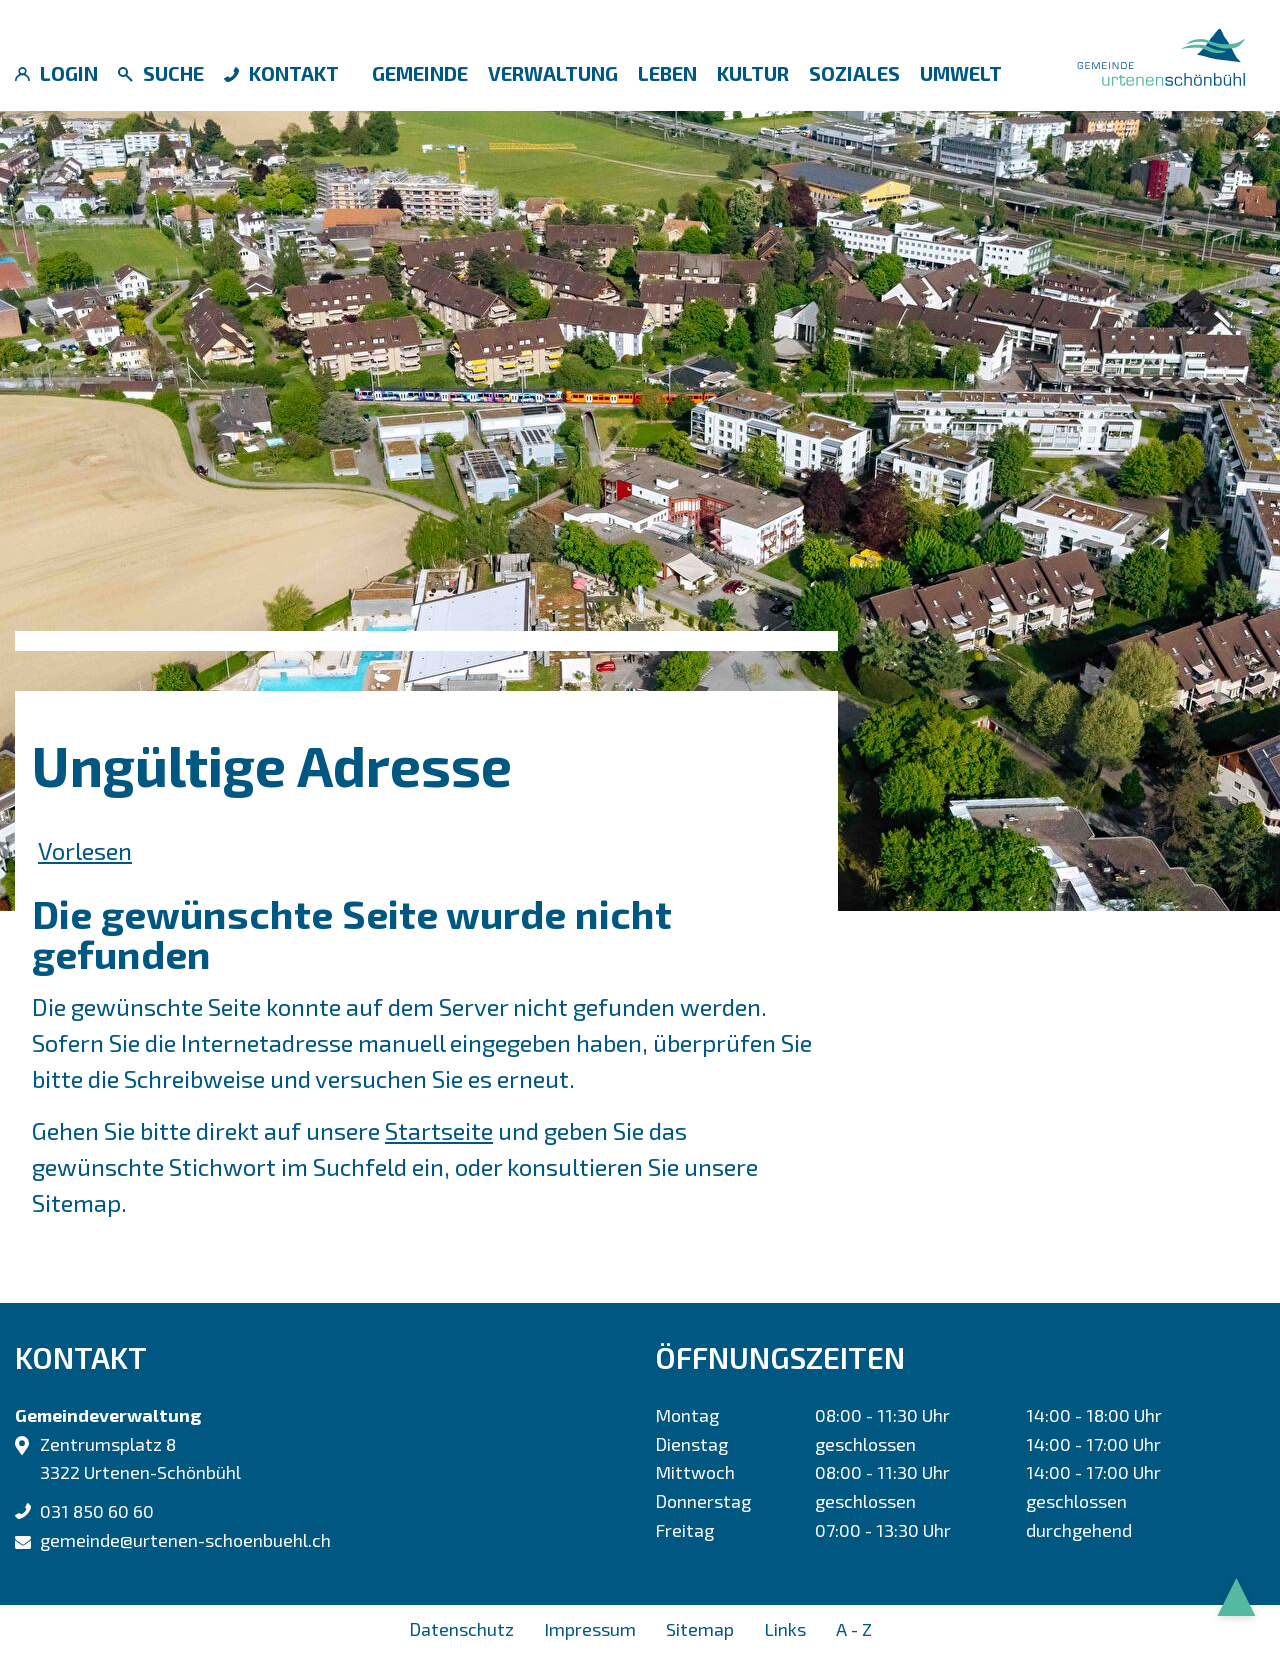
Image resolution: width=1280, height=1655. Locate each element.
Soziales (854, 73)
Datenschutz (461, 1629)
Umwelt (961, 73)
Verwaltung (553, 73)
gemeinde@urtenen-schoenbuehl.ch (185, 1540)
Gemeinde (420, 73)
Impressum (590, 1629)
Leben (667, 73)
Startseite (439, 1130)
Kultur (753, 73)
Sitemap (700, 1629)
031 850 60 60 (97, 1511)
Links (785, 1629)
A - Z (854, 1629)
